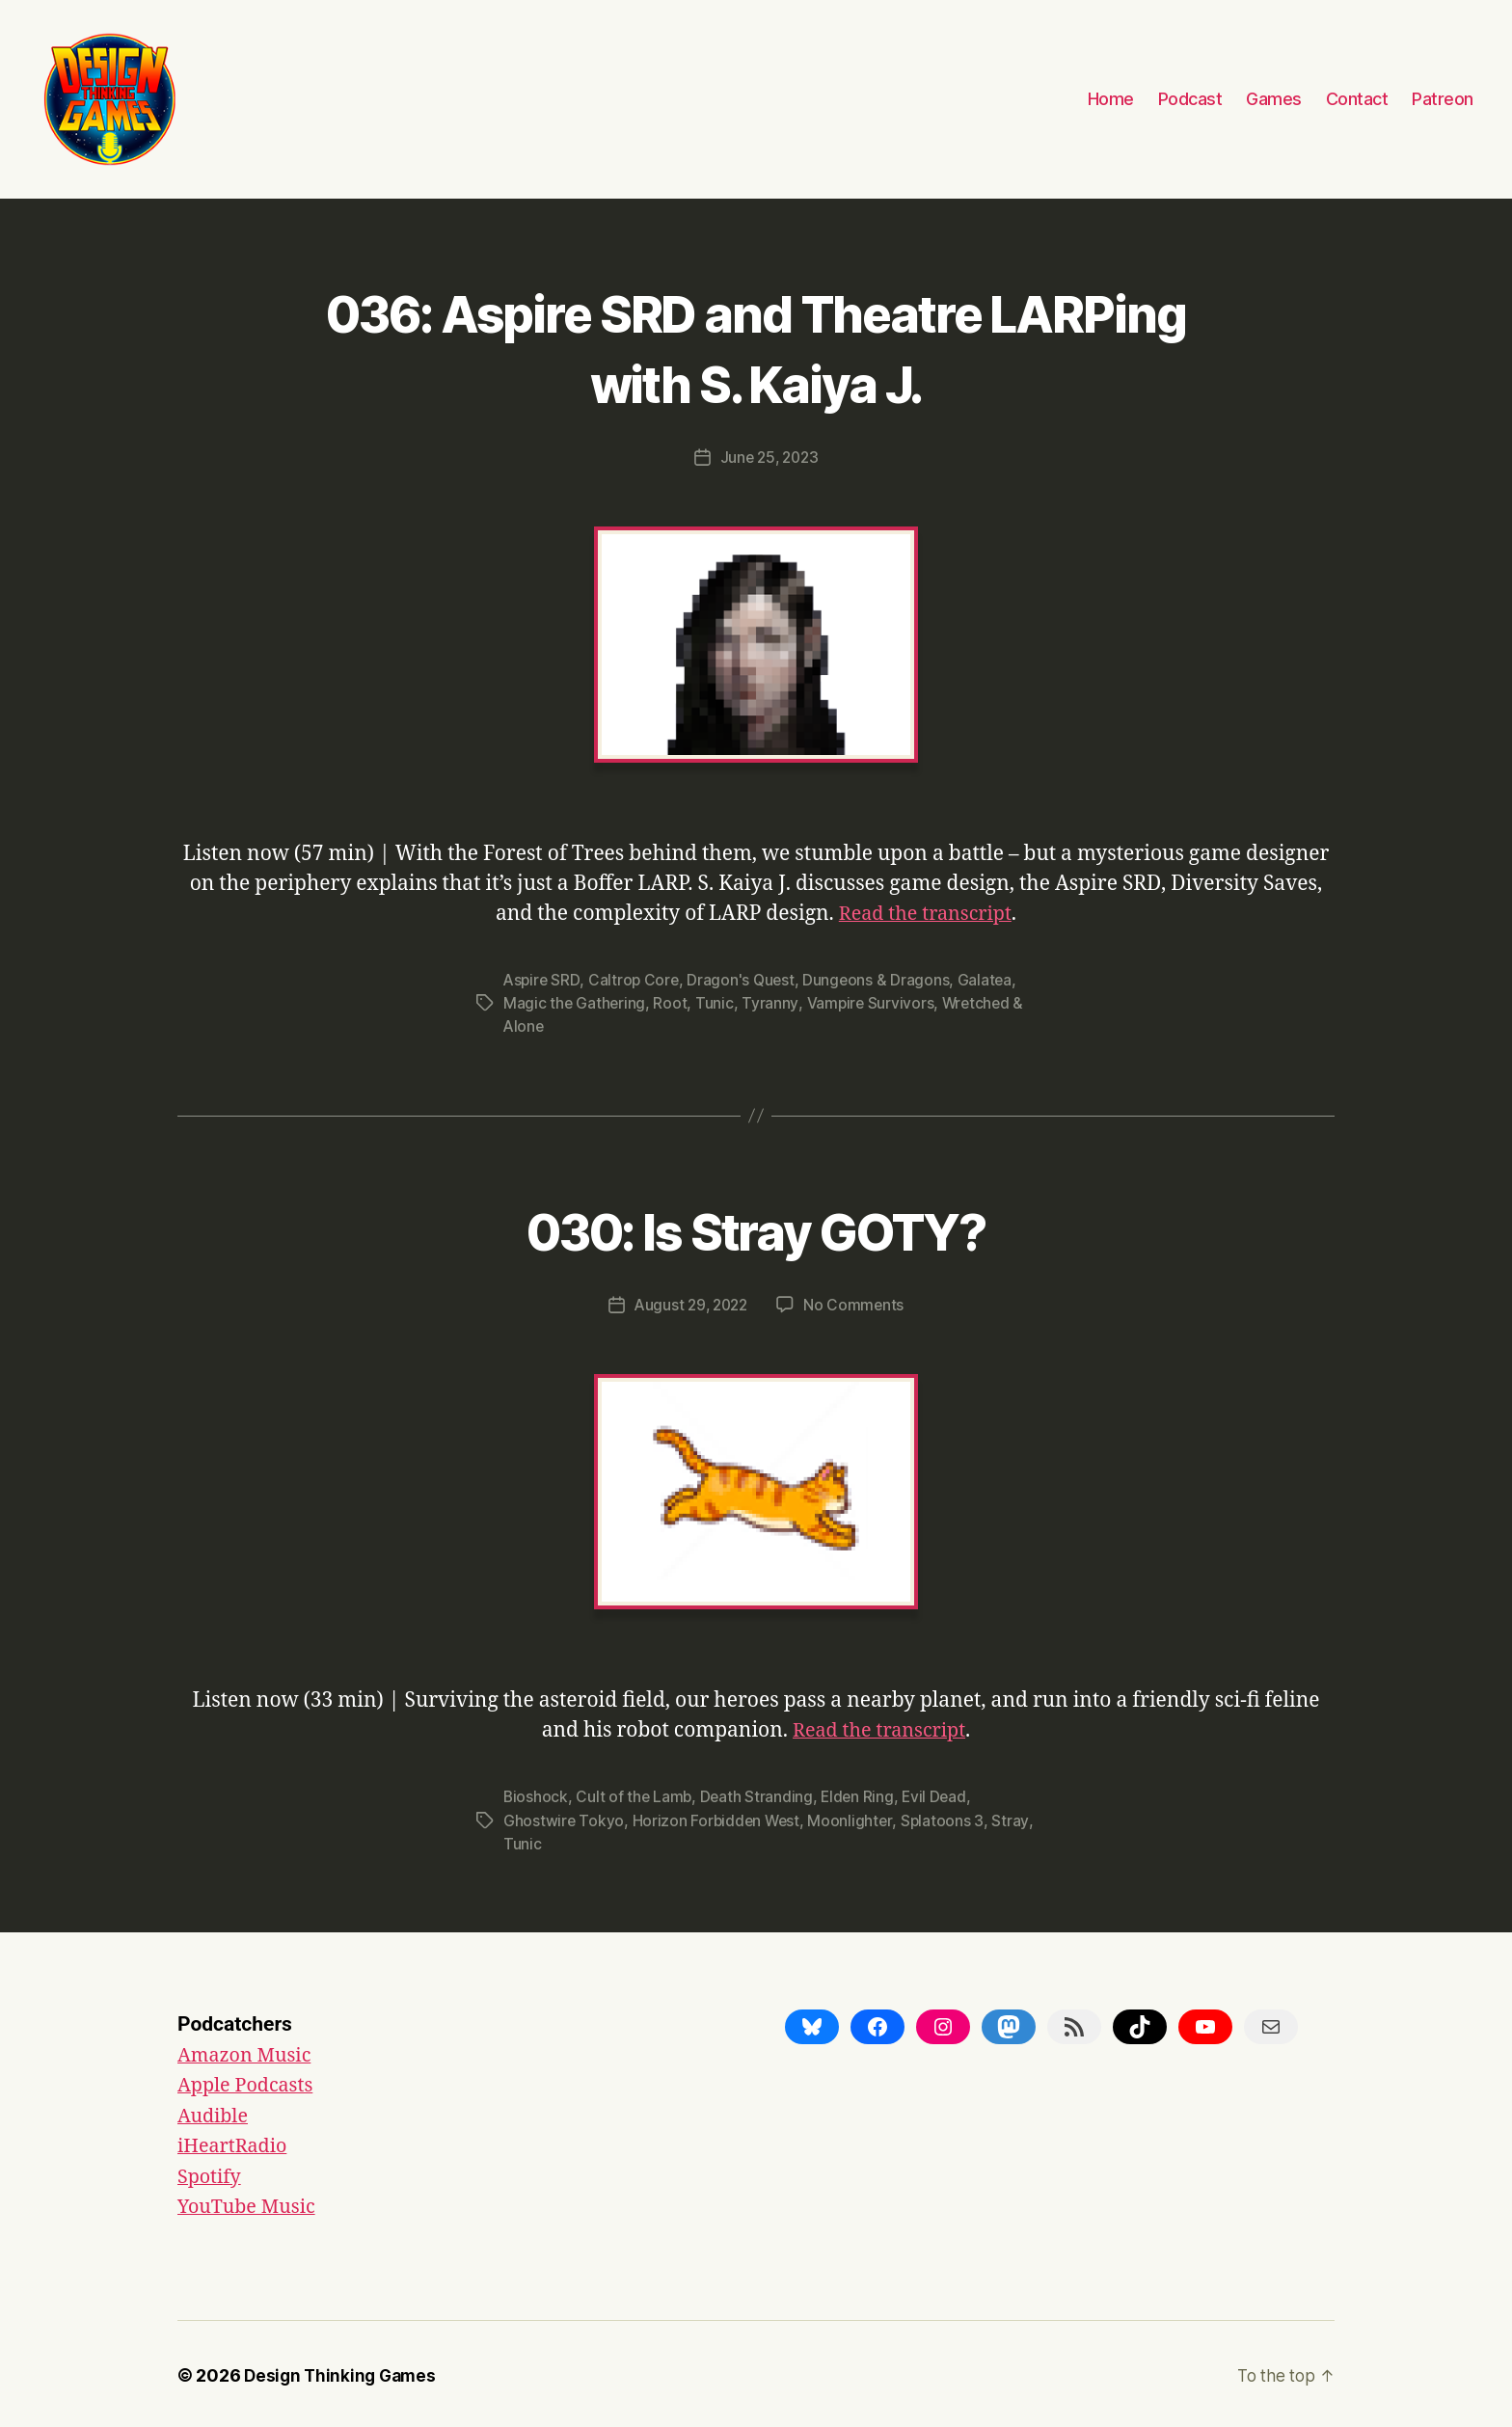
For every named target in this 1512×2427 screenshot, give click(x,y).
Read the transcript (925, 913)
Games (1274, 99)
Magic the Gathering (575, 1001)
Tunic (716, 1001)
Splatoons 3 (946, 1818)
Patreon (1442, 99)
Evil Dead (940, 1795)
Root (671, 1001)
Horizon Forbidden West (718, 1818)
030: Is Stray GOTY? (756, 1226)
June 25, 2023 (769, 457)
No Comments (856, 1302)
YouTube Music (250, 2205)
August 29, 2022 (690, 1302)
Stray (521, 1841)
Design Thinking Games (343, 2372)
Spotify (211, 2174)
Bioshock (536, 1795)
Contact (1357, 99)
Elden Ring (861, 1795)
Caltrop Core (636, 978)
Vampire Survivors (871, 1001)
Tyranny (771, 1001)
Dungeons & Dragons (882, 978)
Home (1111, 99)
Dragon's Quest (744, 978)
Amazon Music (248, 2052)
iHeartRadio (235, 2144)
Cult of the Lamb (635, 1795)
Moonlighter (854, 1818)
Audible (215, 2113)
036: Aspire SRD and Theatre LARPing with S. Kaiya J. (755, 345)
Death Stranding (759, 1795)
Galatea (990, 978)
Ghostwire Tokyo (564, 1818)
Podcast (1190, 99)
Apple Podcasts (249, 2083)
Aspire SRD (542, 978)
